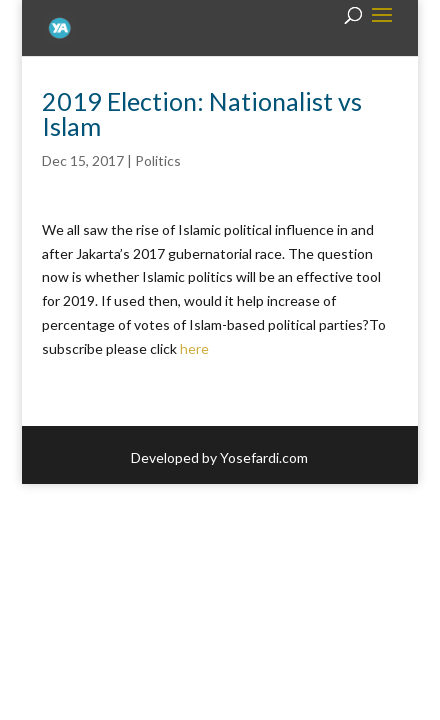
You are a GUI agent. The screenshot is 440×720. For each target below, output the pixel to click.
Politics (158, 160)
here (194, 348)
